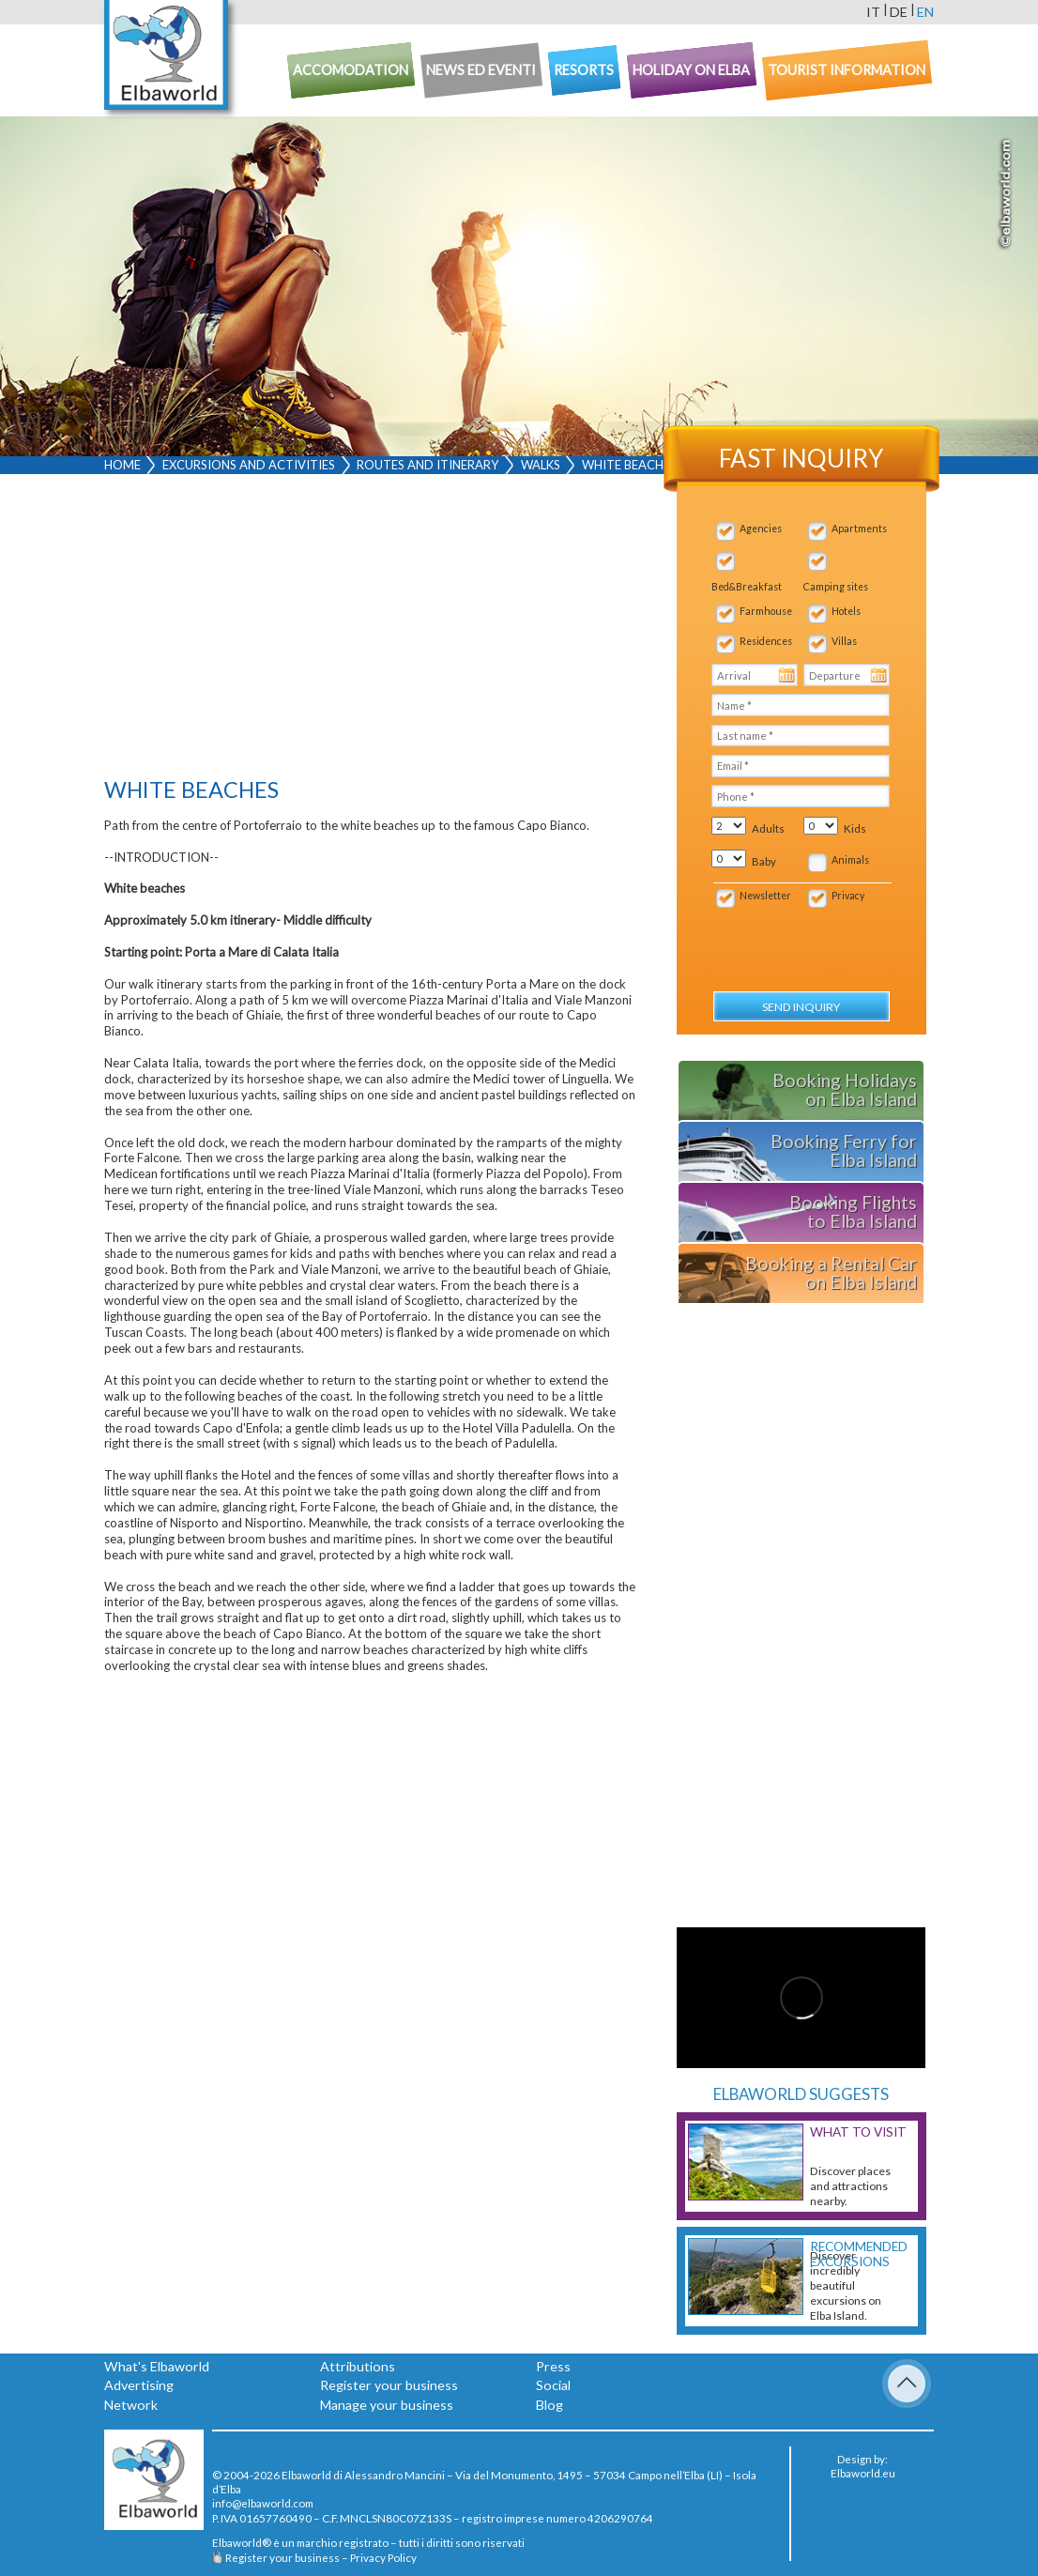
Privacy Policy (383, 2557)
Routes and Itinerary (427, 464)
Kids (855, 828)
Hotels (846, 611)
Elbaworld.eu (863, 2472)
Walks (540, 464)
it (873, 12)
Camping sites (835, 586)
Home (122, 464)
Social (553, 2385)
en (925, 12)
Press (553, 2366)
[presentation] (812, 940)
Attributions (357, 2366)
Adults (768, 828)
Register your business (389, 2385)
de (899, 12)
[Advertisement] (369, 629)
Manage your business (386, 2405)
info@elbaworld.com (262, 2502)
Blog (549, 2405)
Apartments (859, 528)
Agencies (761, 528)
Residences (766, 641)
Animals (850, 860)
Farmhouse (766, 611)
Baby (764, 861)
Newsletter (765, 895)
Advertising (139, 2385)
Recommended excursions (859, 2254)
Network (131, 2405)
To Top (906, 2383)
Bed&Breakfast (746, 586)
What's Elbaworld (156, 2366)
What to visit (858, 2131)
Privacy (848, 895)
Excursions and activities (248, 464)
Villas (844, 641)
